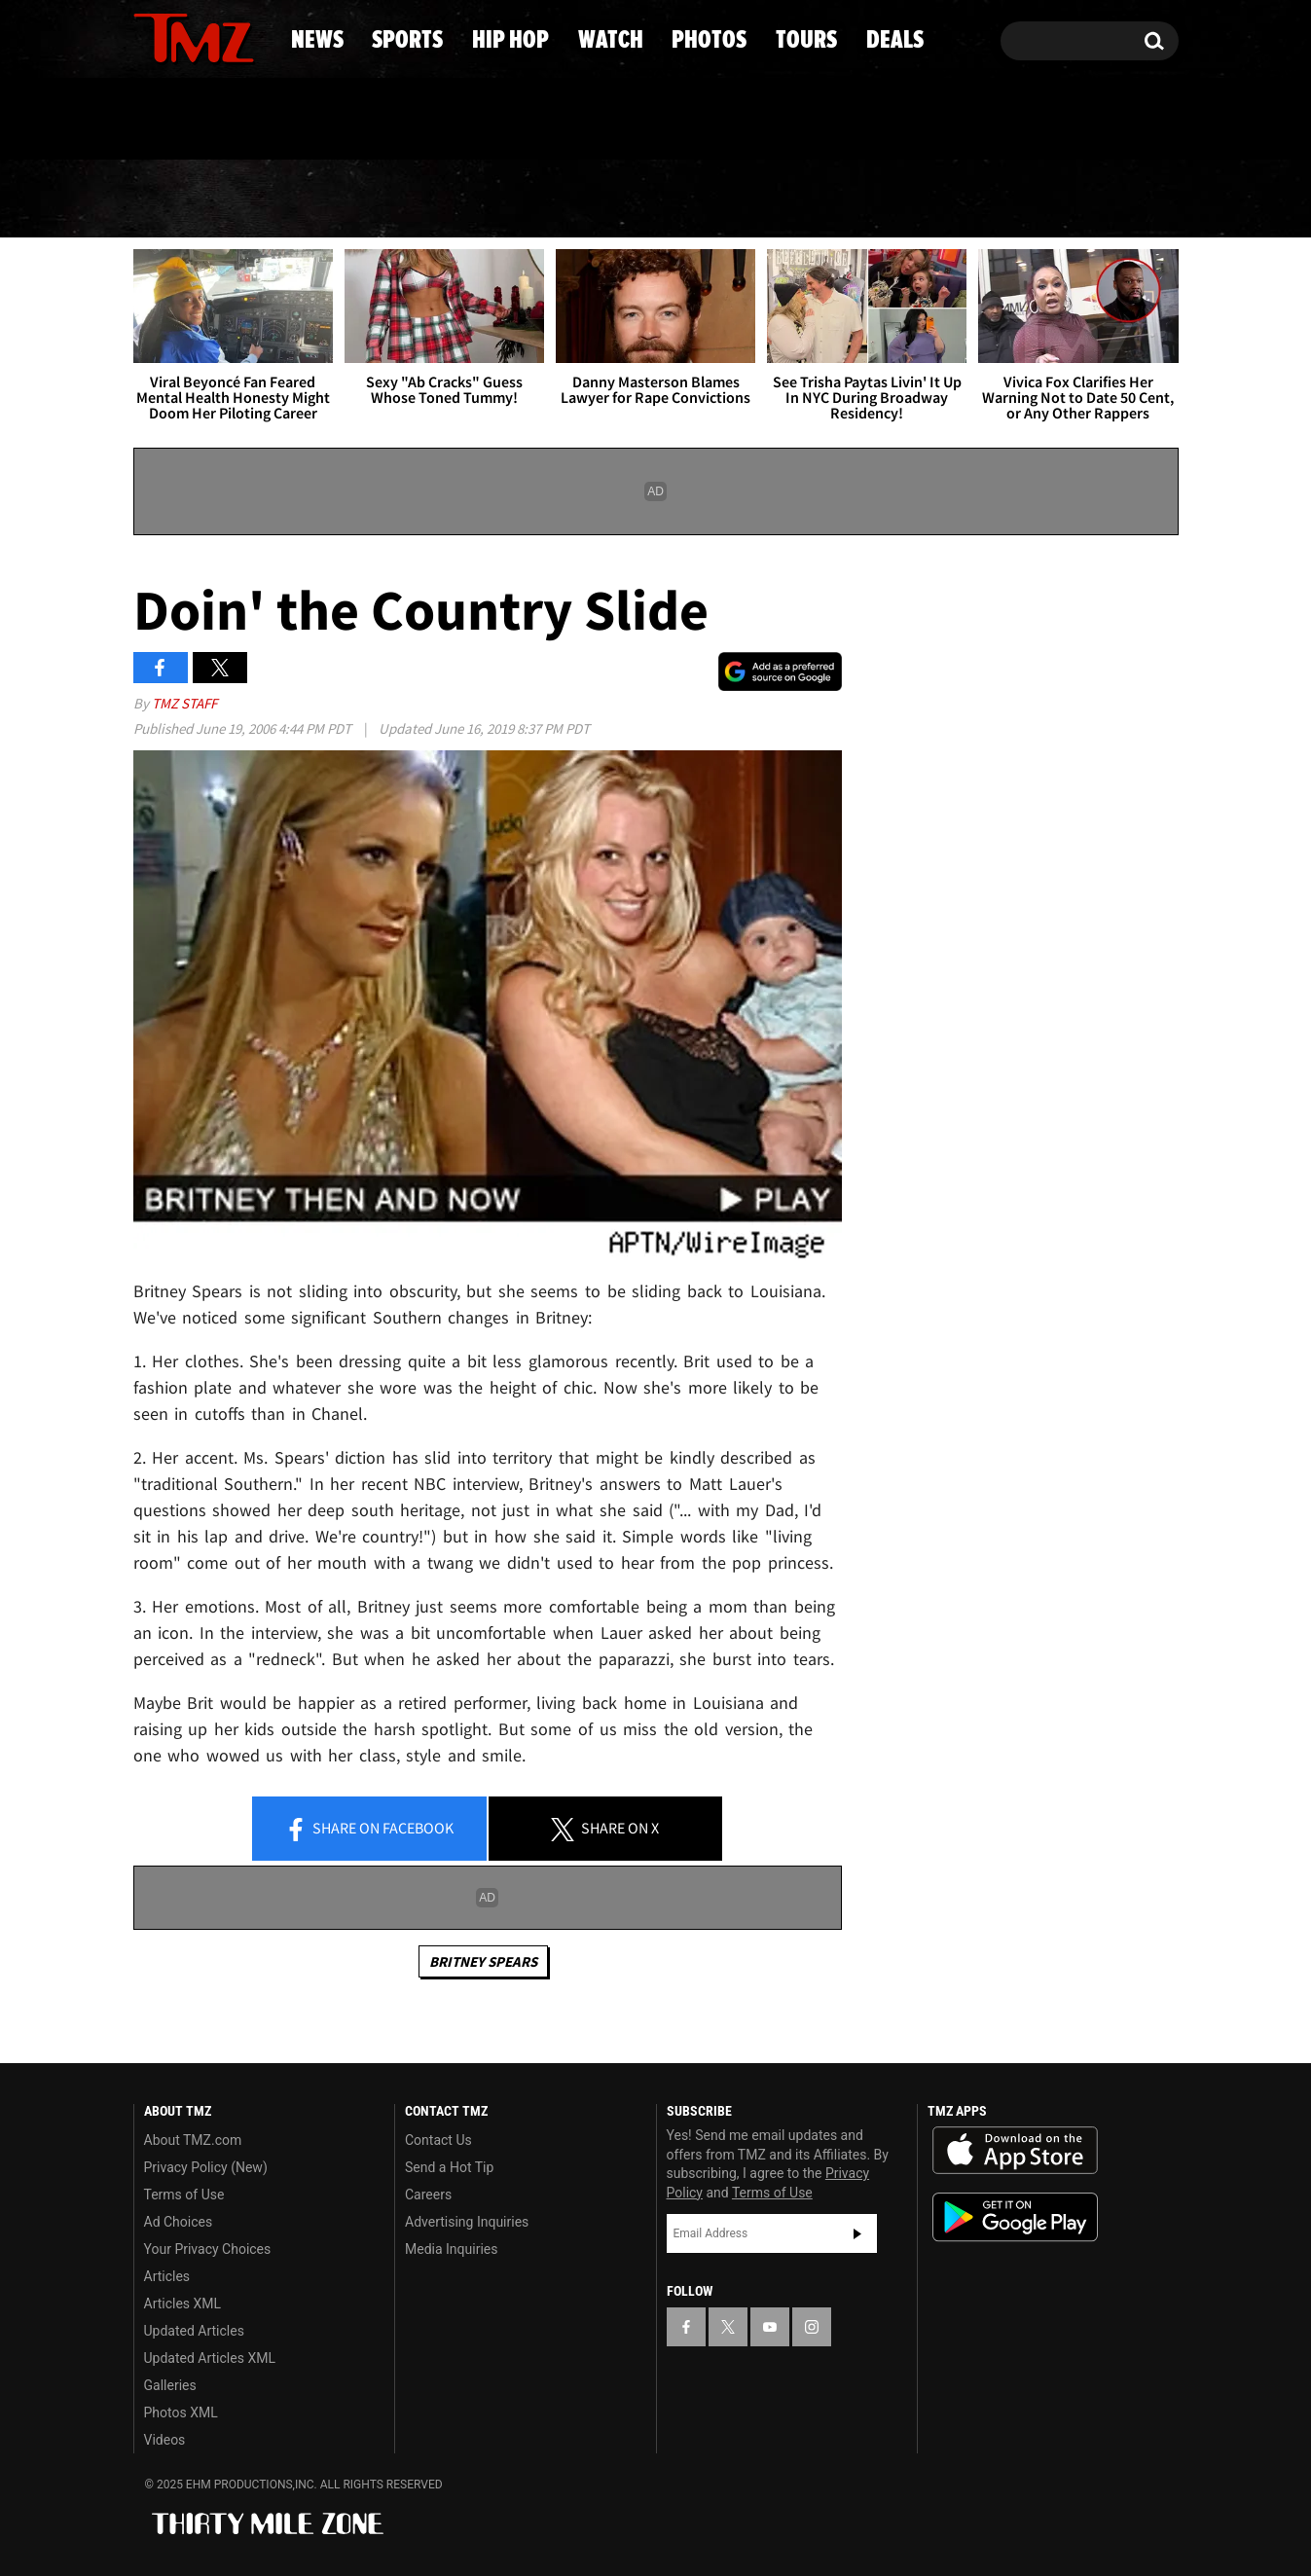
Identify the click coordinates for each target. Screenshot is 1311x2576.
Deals (1099, 199)
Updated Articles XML (209, 2358)
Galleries (170, 2385)
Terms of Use (184, 2194)
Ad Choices (178, 2222)
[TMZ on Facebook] (149, 36)
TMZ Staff (184, 703)
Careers (428, 2194)
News (180, 199)
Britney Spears (483, 1961)
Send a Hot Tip (449, 2167)
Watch (647, 199)
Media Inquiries (451, 2249)
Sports (326, 199)
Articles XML (183, 2303)
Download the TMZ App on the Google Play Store (1015, 2217)
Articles (167, 2276)
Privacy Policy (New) (206, 2167)
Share (369, 1829)
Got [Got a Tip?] (195, 119)
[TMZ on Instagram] (249, 36)
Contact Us (438, 2140)
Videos (165, 2440)
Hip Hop (489, 199)
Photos (803, 199)
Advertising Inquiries (466, 2222)
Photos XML (181, 2412)
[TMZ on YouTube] (769, 2326)
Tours (958, 199)
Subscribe (857, 2233)
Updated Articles (194, 2331)
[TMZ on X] (178, 36)
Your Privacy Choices (208, 2249)
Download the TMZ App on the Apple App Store (1015, 2150)
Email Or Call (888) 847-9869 (357, 120)
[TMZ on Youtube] (212, 36)
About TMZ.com (193, 2140)
